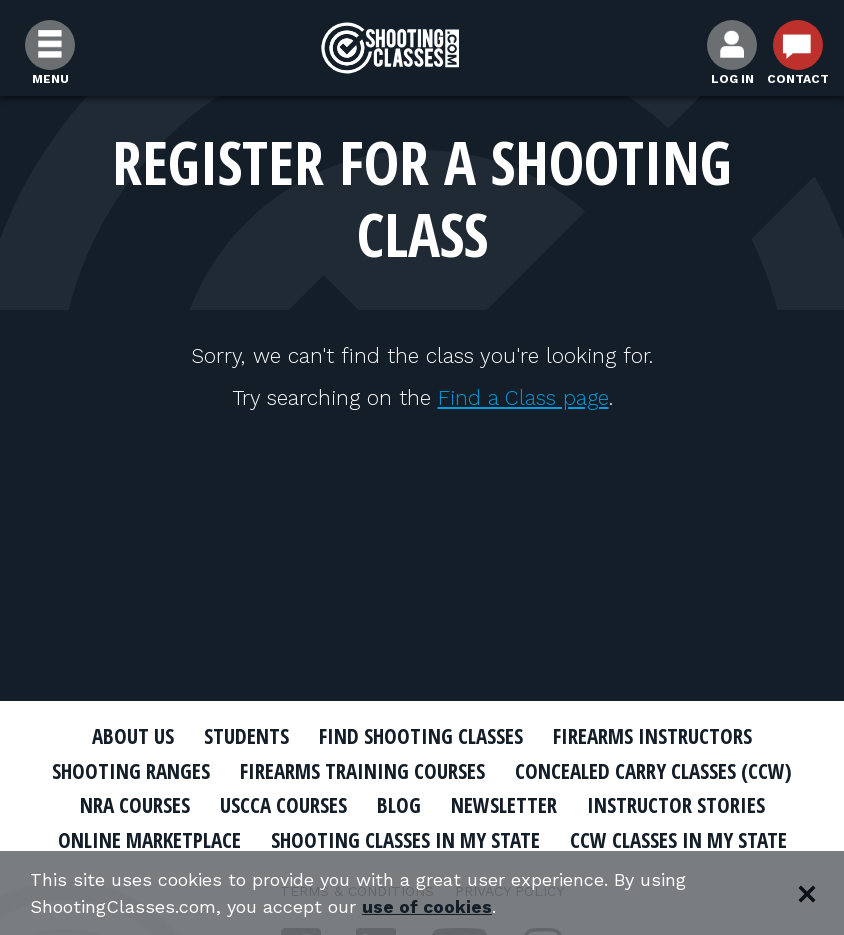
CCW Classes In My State (678, 840)
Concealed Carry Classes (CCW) (653, 771)
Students (246, 736)
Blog (399, 805)
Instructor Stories (676, 805)
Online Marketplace (149, 840)
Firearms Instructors (652, 736)
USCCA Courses (283, 805)
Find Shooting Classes (421, 736)
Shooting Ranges (131, 771)
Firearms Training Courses (362, 771)
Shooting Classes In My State (405, 840)
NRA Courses (135, 805)
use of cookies (427, 906)
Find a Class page (523, 397)
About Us (133, 736)
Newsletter (504, 805)
